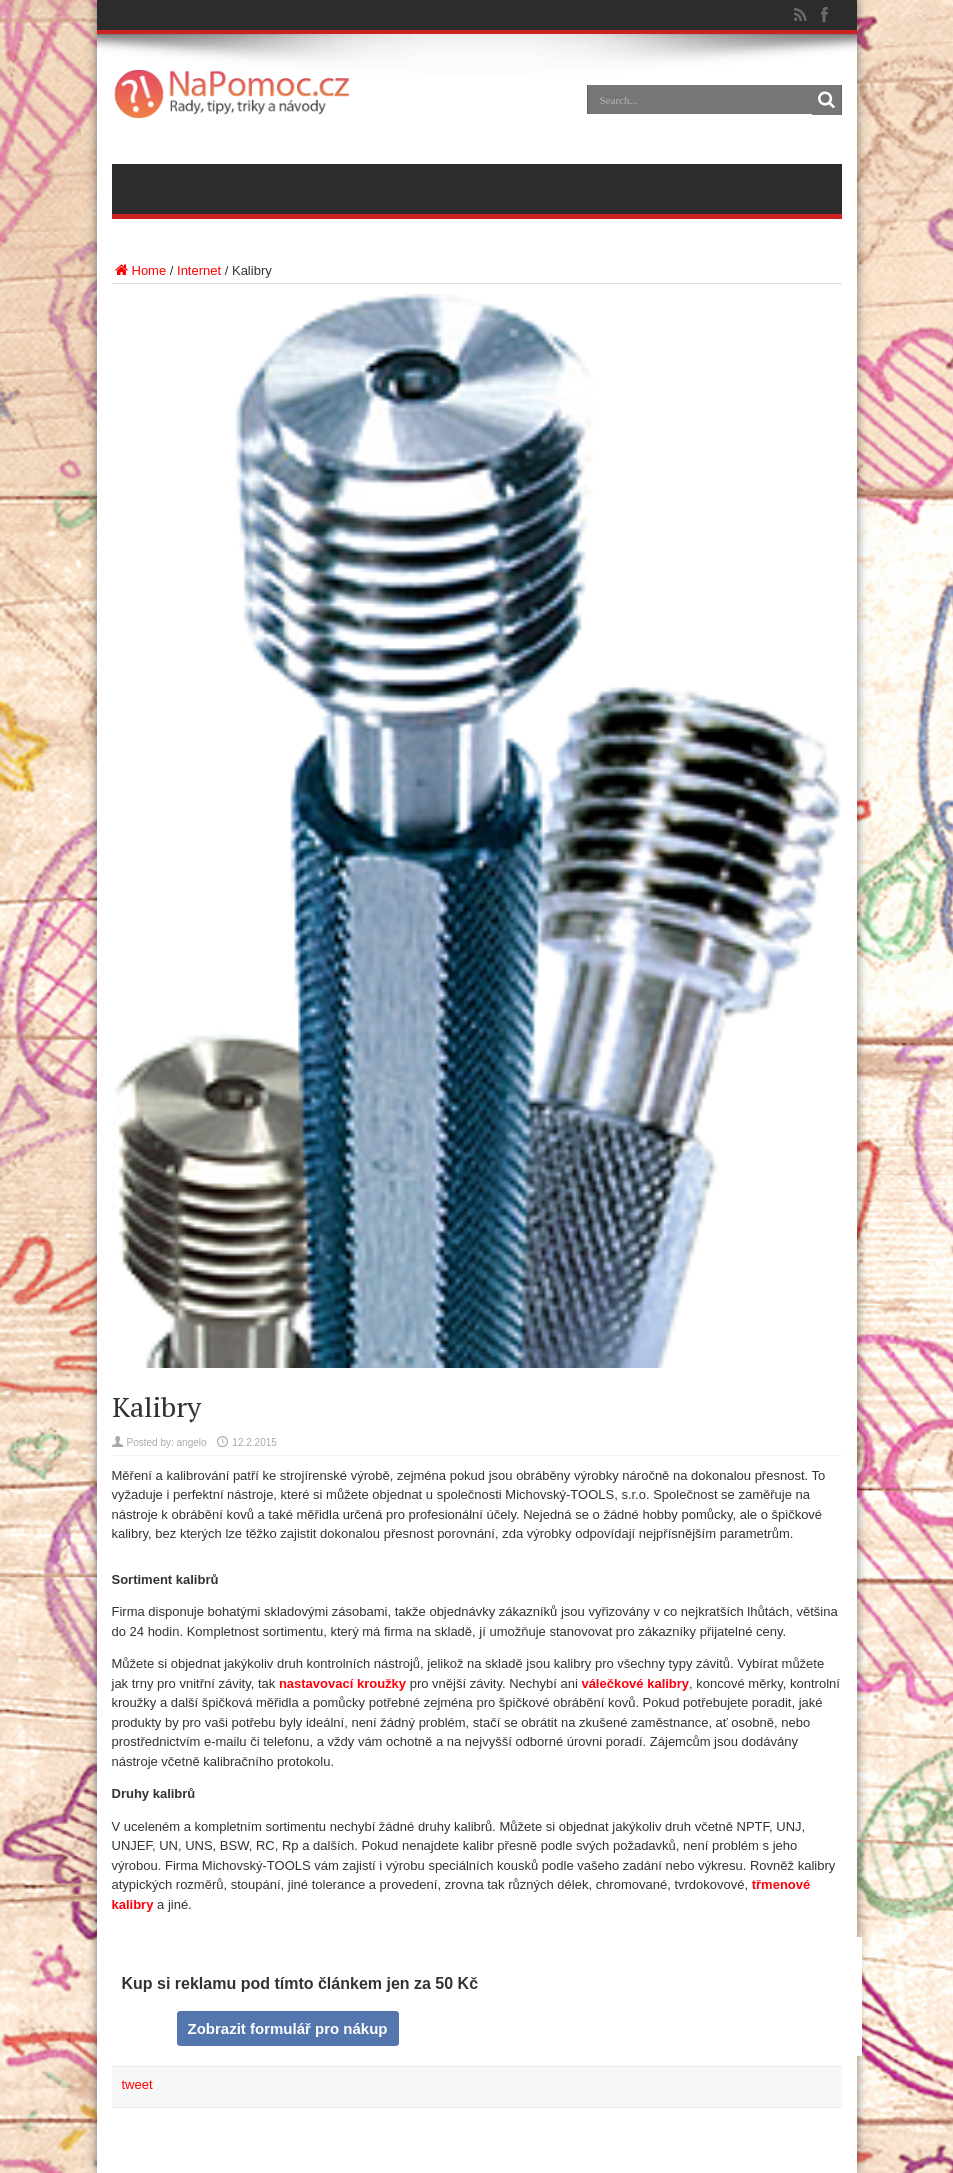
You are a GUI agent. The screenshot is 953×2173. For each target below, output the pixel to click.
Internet (199, 270)
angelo (192, 1442)
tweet (137, 2084)
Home (139, 270)
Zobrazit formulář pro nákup (287, 2028)
